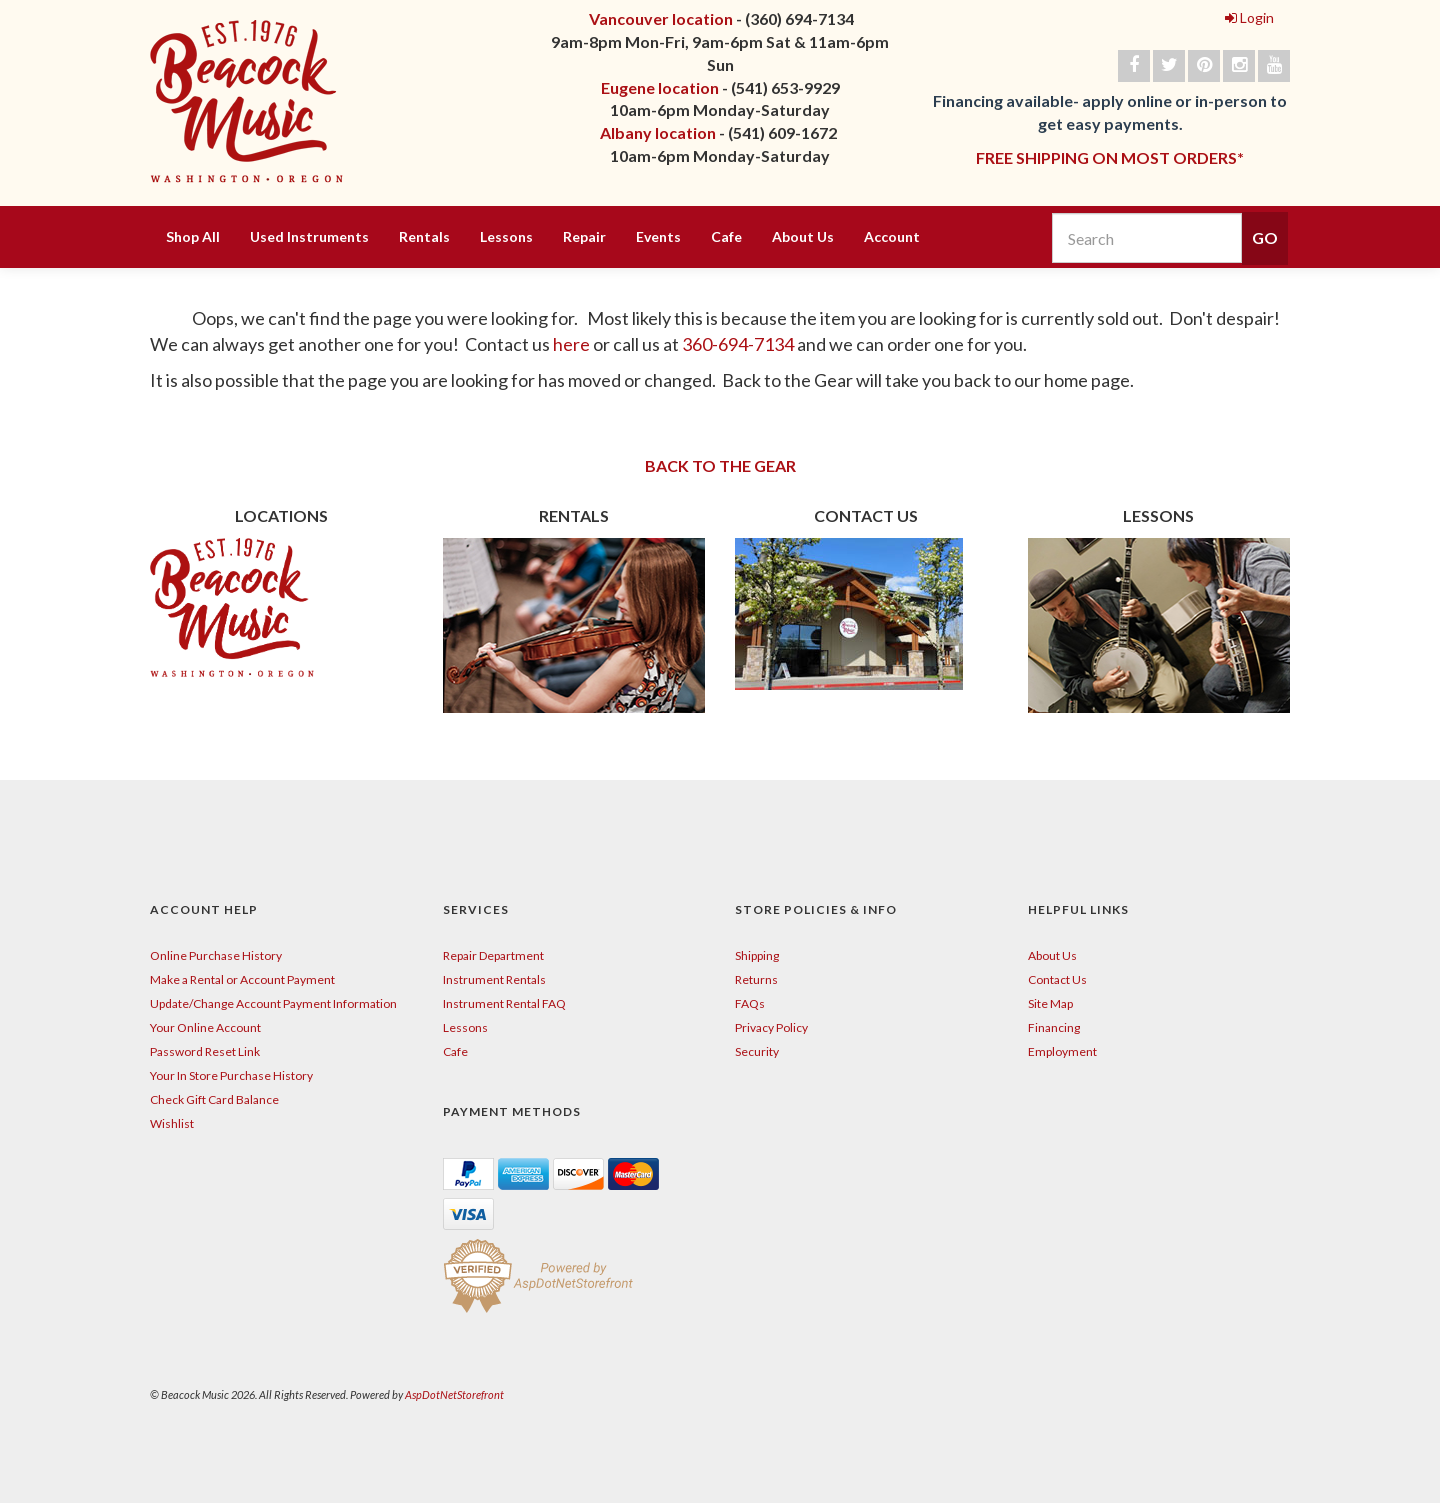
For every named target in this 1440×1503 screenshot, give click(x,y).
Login (1249, 17)
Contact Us (1057, 979)
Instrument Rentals (494, 979)
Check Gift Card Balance (214, 1099)
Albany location (658, 132)
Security (757, 1051)
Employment (1062, 1051)
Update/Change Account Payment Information (273, 1003)
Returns (756, 979)
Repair (584, 236)
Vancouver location (661, 18)
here (573, 344)
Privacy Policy (771, 1027)
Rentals (424, 236)
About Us (803, 236)
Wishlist (172, 1123)
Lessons (506, 236)
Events (658, 236)
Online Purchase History (216, 955)
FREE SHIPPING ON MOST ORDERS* (1110, 157)
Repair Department (493, 955)
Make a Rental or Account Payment (242, 979)
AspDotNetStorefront (454, 1394)
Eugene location (660, 87)
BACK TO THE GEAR (720, 465)
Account (892, 236)
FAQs (750, 1003)
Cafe (726, 236)
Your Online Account (205, 1027)
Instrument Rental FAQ (504, 1003)
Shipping (757, 955)
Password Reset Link (205, 1051)
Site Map (1050, 1003)
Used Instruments (309, 236)
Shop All (193, 236)
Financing (1054, 1027)
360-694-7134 (738, 344)
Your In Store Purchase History (231, 1075)
